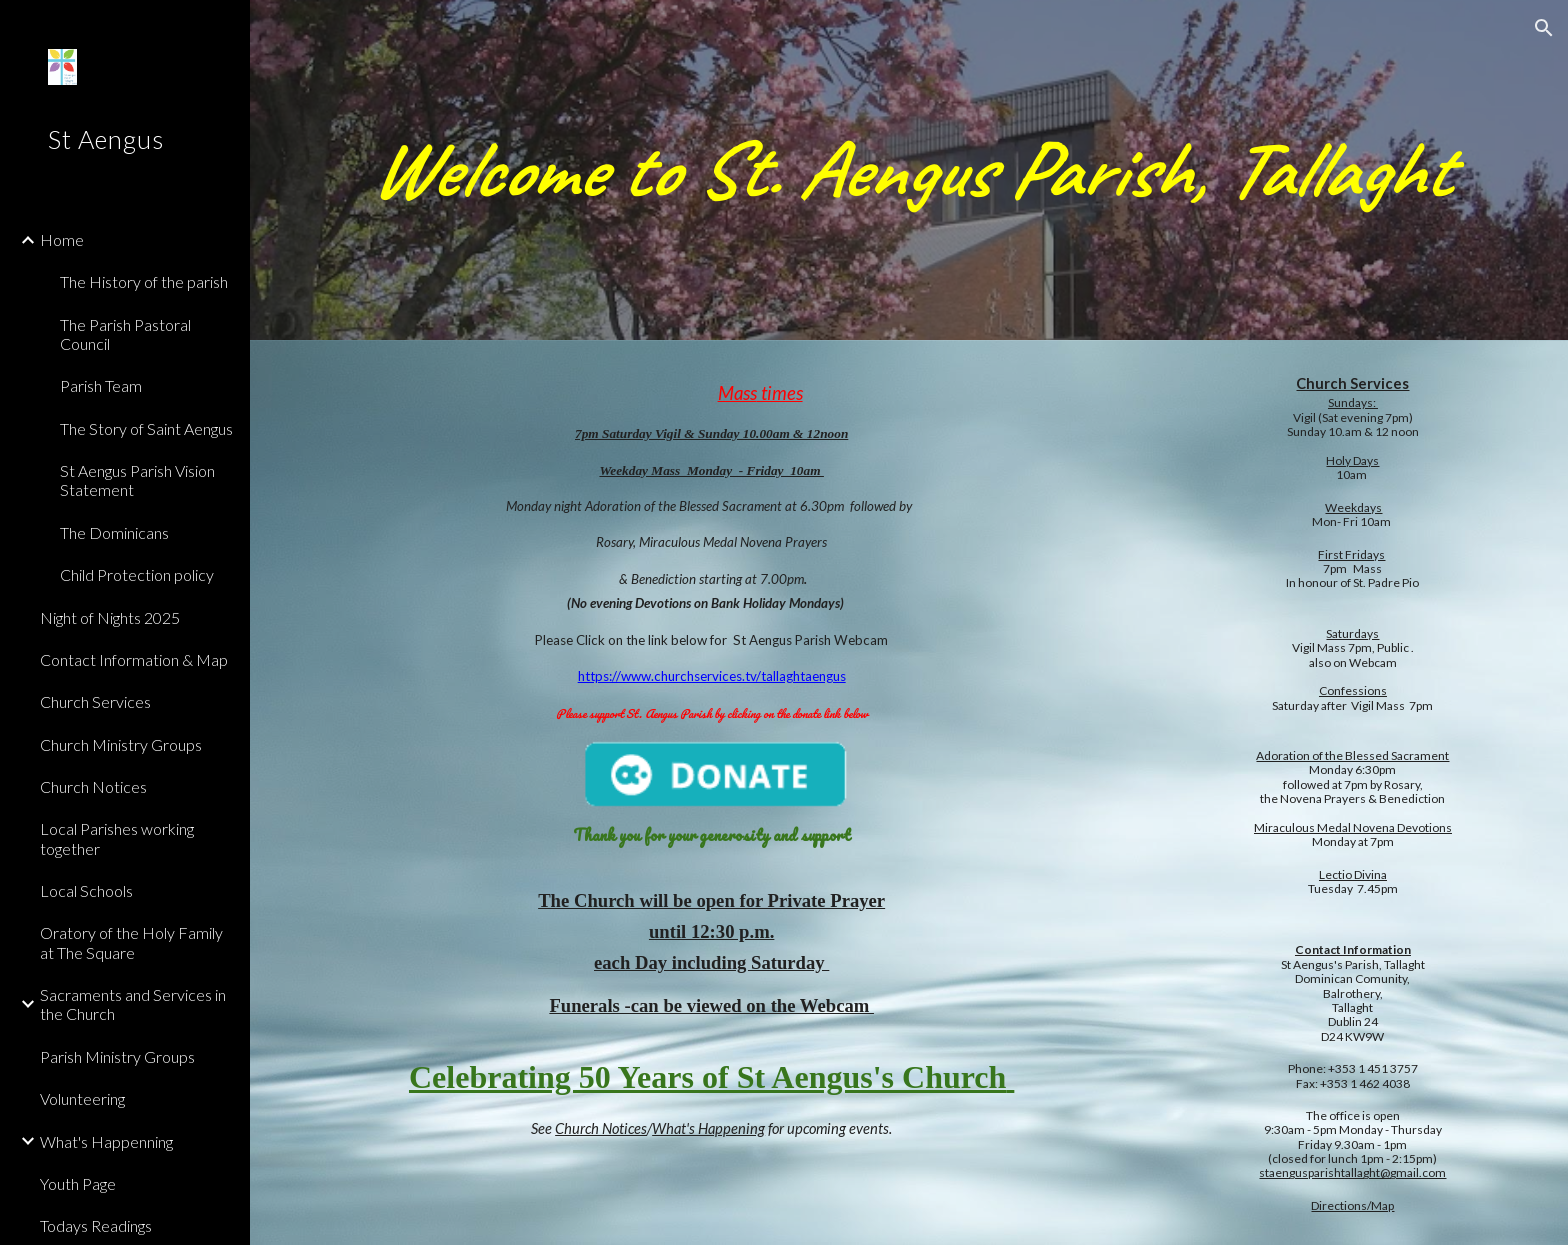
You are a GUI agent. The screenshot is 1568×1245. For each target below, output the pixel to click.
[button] (1544, 28)
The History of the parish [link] (144, 281)
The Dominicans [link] (114, 532)
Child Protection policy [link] (137, 574)
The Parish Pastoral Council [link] (125, 334)
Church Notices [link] (93, 786)
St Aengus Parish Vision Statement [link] (137, 480)
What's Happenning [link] (106, 1141)
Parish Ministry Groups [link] (117, 1056)
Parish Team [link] (101, 385)
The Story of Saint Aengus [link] (146, 428)
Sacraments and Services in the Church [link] (133, 1004)
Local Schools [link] (86, 890)
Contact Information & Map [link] (134, 659)
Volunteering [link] (82, 1098)
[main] (909, 169)
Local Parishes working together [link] (117, 838)
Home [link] (62, 239)
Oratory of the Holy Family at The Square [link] (131, 942)
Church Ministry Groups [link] (121, 744)
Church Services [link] (95, 701)
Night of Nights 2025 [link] (110, 617)
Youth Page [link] (78, 1183)
